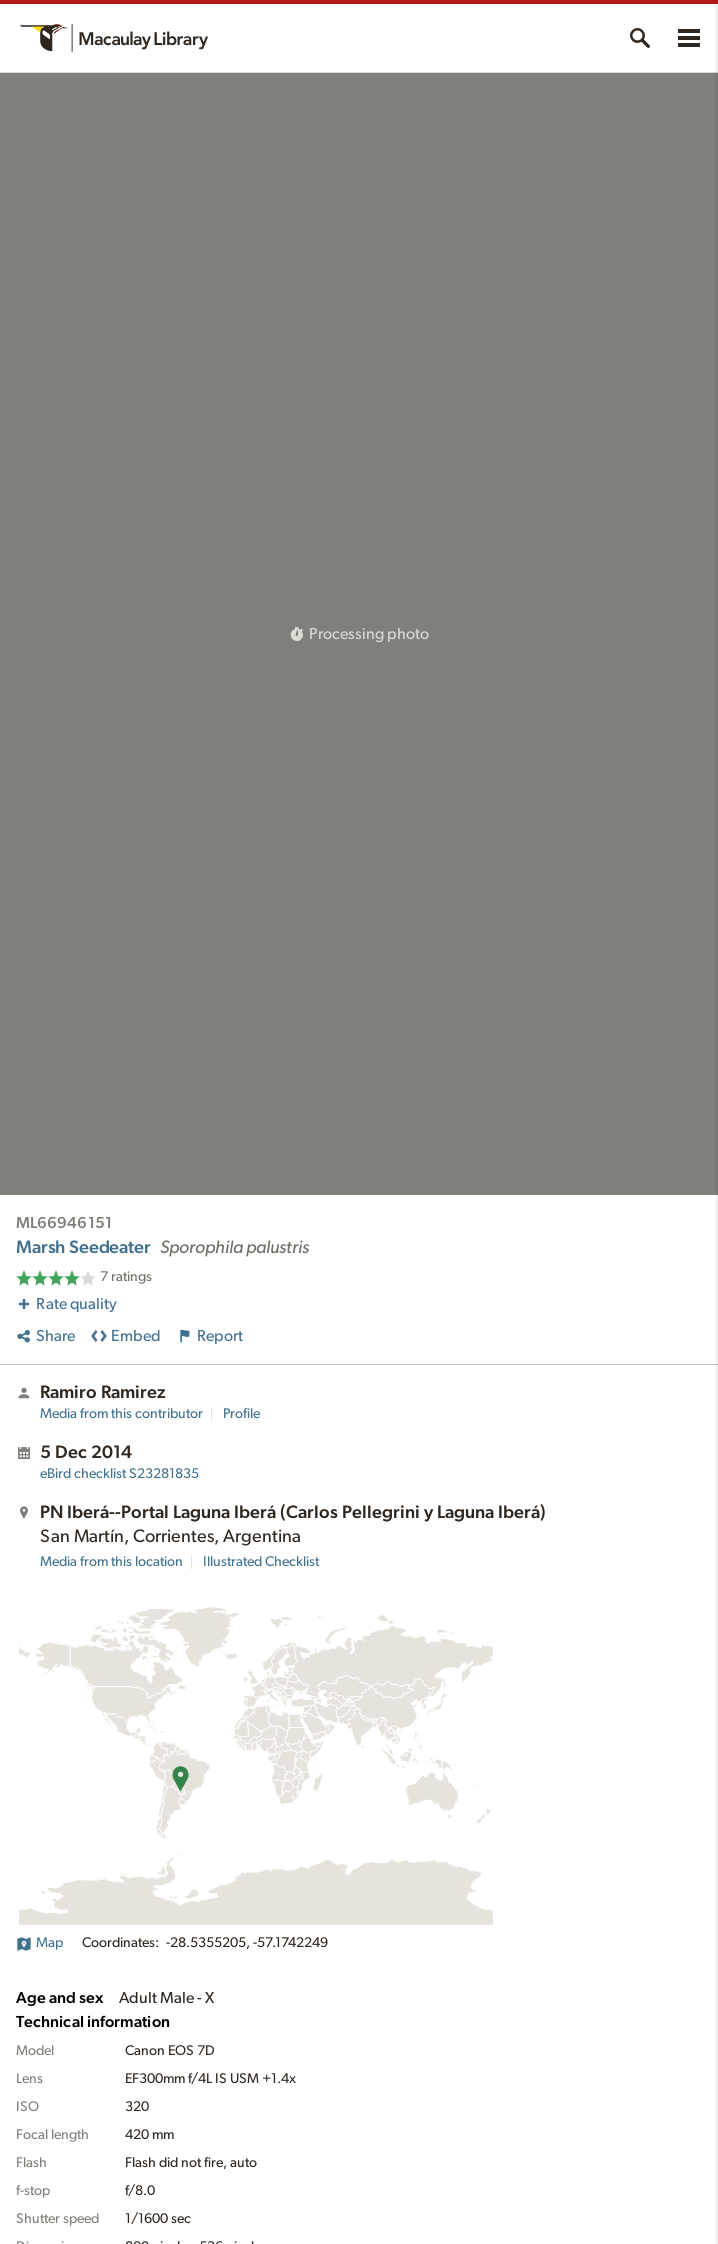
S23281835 (119, 1474)
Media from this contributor (121, 1414)
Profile (241, 1414)
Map (39, 1943)
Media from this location (111, 1562)
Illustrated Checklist (261, 1562)
